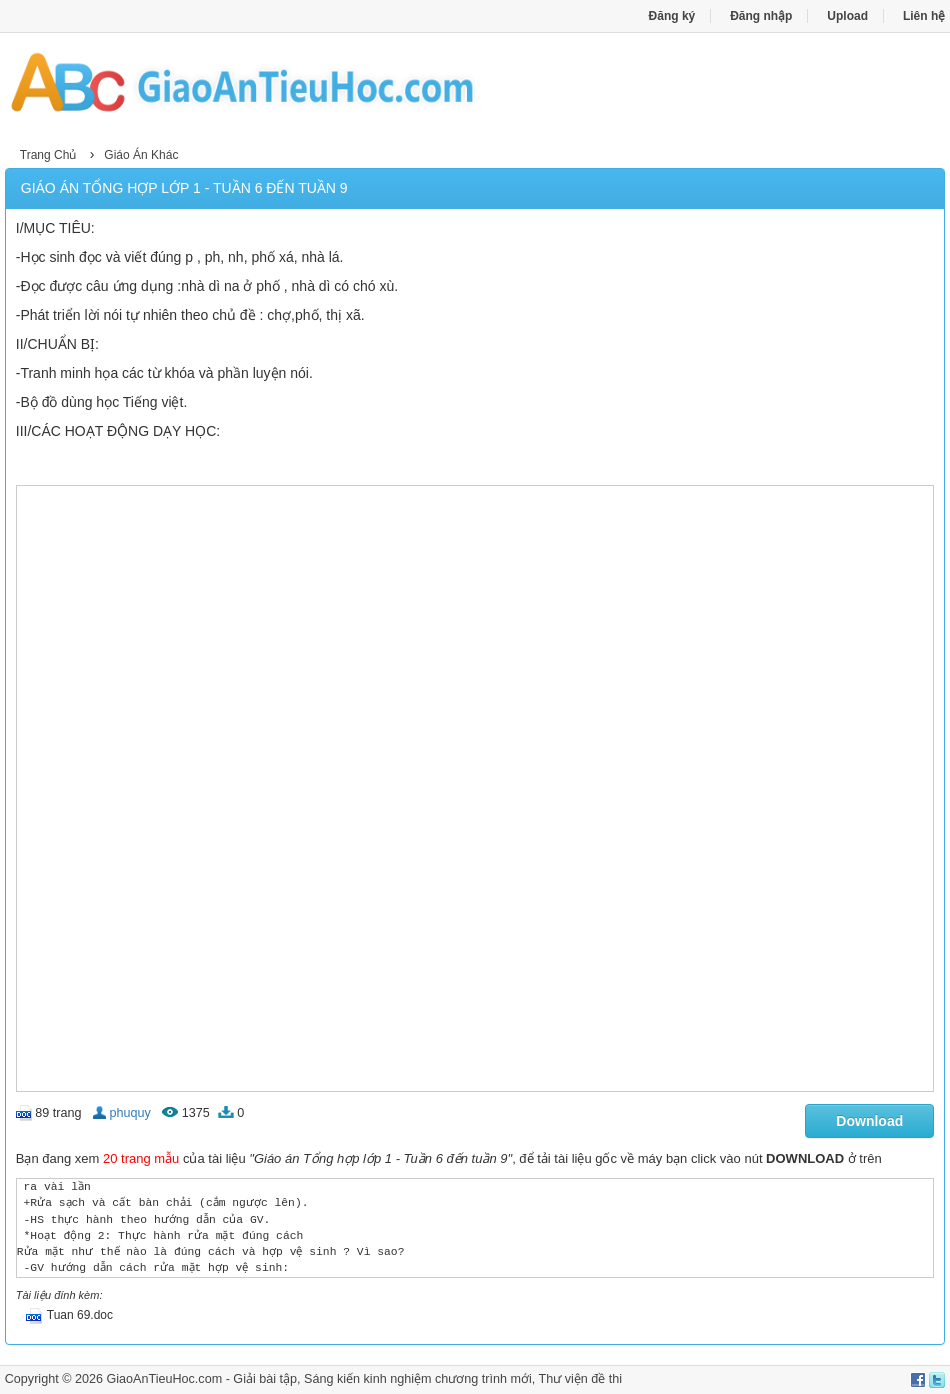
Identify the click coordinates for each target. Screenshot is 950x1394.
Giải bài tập (265, 1379)
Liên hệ (924, 16)
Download (869, 1121)
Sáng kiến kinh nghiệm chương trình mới (418, 1379)
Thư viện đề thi (581, 1379)
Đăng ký (672, 16)
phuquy (129, 1113)
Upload (847, 16)
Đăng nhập (761, 16)
